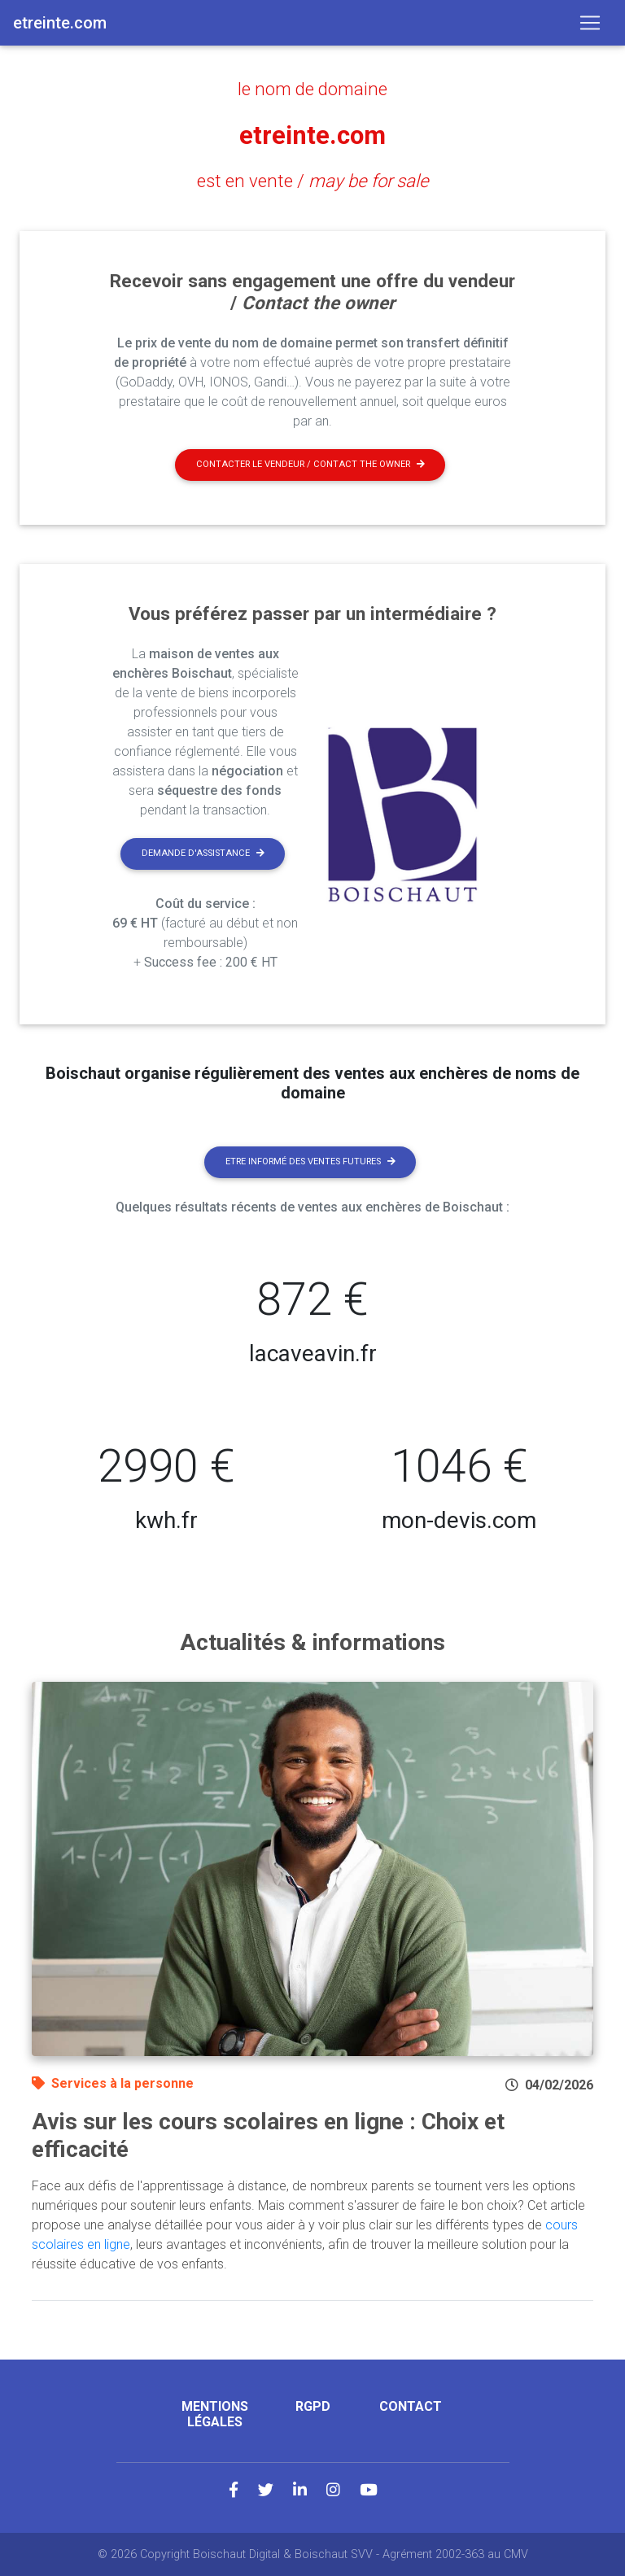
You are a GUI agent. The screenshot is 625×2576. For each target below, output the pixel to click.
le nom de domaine (312, 88)
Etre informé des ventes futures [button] (310, 1161)
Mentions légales (214, 2414)
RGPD (312, 2406)
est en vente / (313, 180)
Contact (410, 2406)
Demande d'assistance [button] (203, 853)
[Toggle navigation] (590, 22)
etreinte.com (312, 135)
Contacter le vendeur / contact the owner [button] (310, 464)
